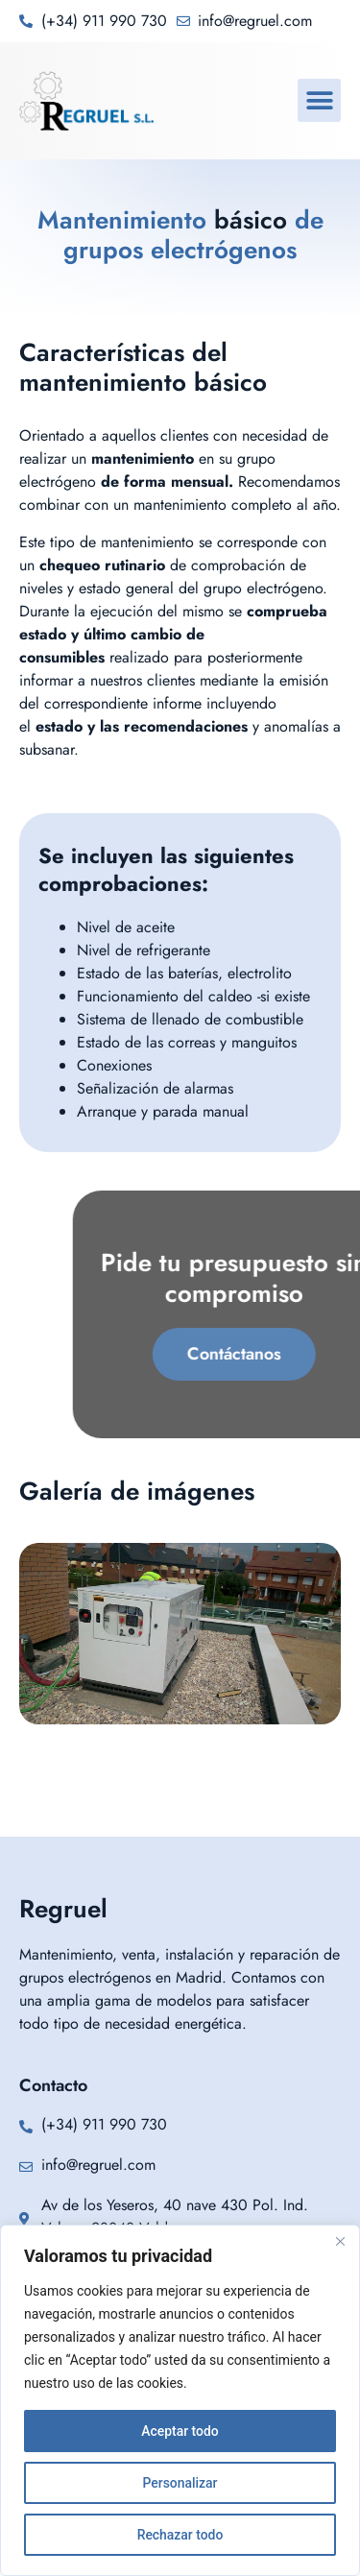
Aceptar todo (180, 2431)
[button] (319, 100)
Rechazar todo (179, 2534)
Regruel (63, 1908)
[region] (180, 2400)
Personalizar (179, 2483)
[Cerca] (339, 2240)
